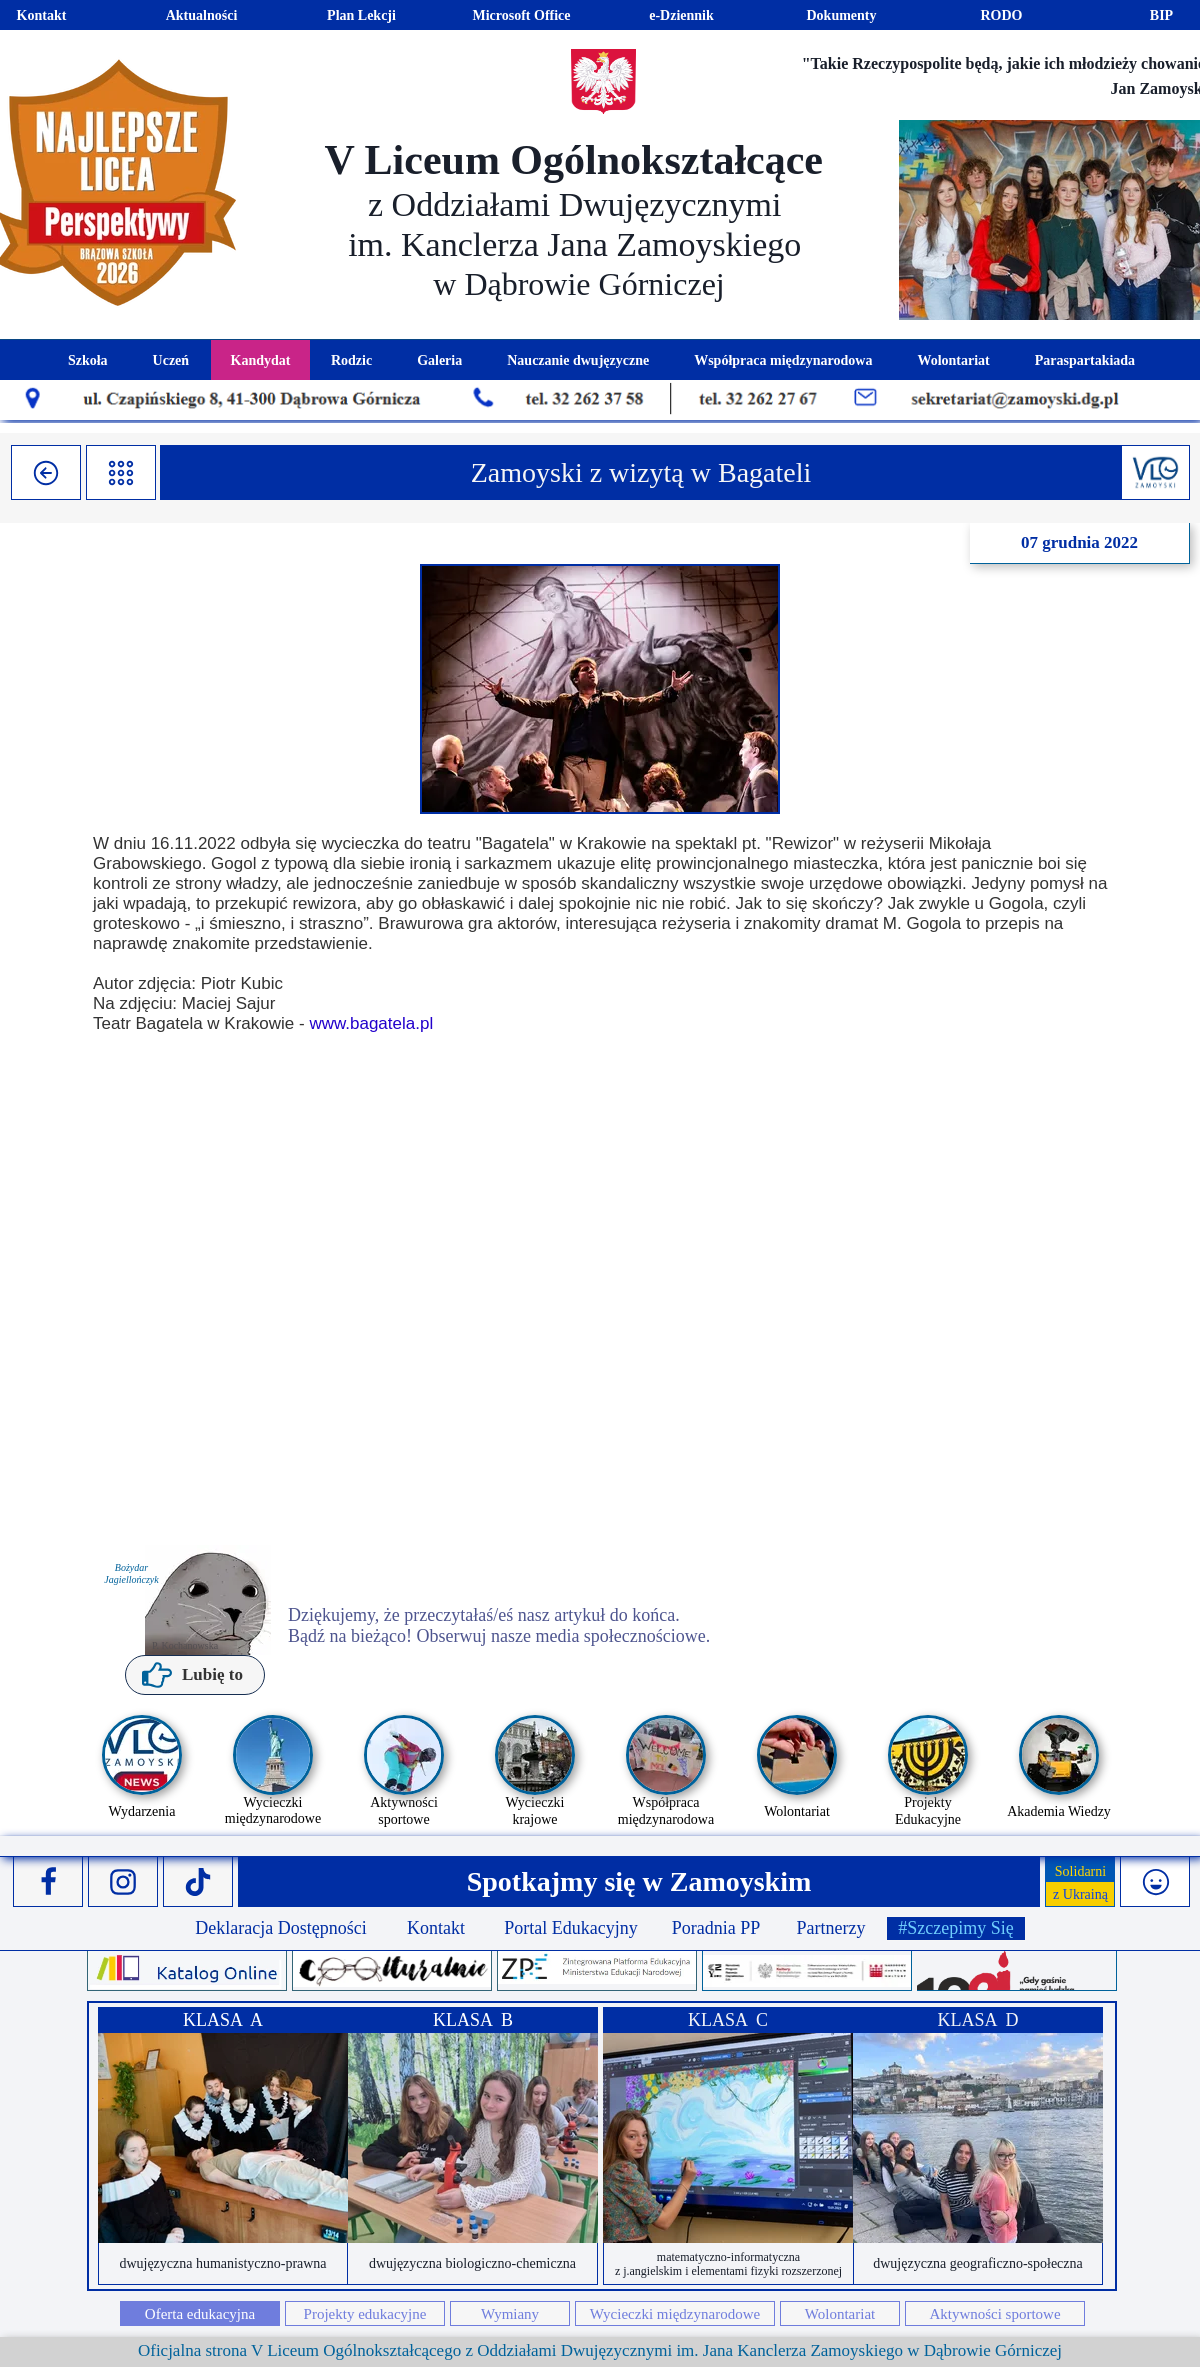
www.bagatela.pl (371, 1023)
